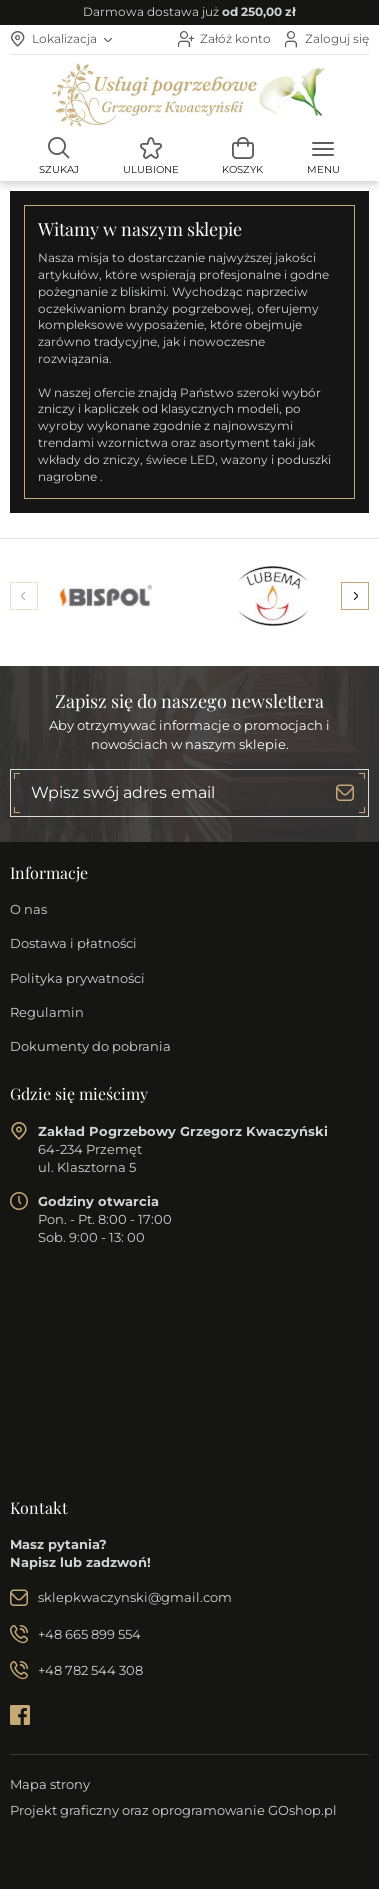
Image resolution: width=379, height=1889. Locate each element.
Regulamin (47, 1012)
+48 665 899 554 (89, 1634)
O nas (28, 909)
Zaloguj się (337, 38)
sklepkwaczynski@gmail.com (135, 1597)
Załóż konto (235, 38)
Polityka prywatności (77, 978)
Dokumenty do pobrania (90, 1046)
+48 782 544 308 (90, 1670)
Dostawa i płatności (73, 943)
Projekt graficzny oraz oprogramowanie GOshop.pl (173, 1810)
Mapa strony (50, 1784)
